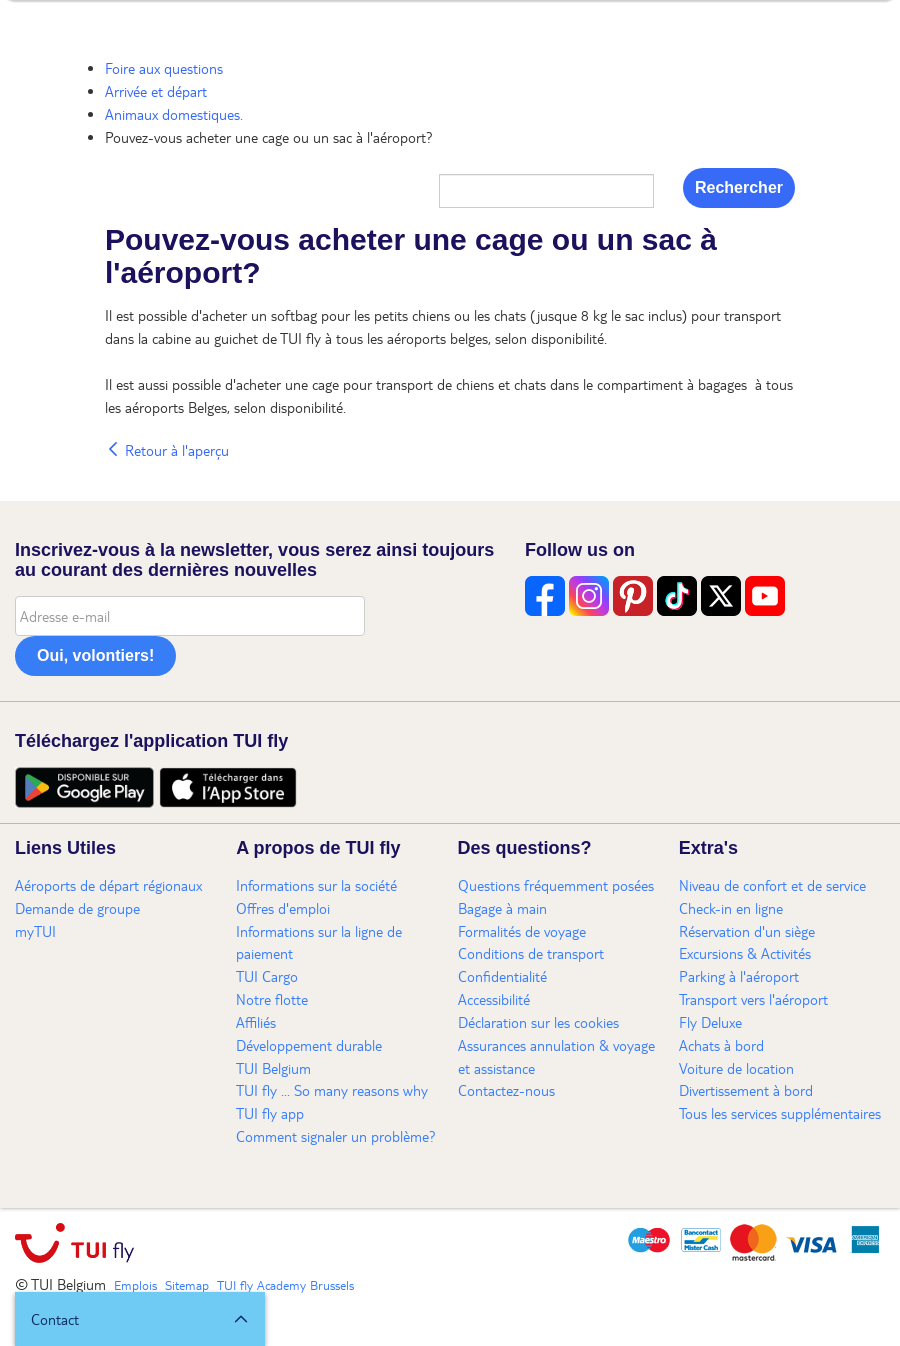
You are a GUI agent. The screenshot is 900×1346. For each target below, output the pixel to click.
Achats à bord (721, 1045)
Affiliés (256, 1022)
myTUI (35, 931)
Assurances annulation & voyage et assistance (556, 1056)
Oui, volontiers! (95, 655)
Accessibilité (494, 999)
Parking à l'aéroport (739, 976)
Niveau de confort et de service (772, 885)
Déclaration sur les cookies (538, 1022)
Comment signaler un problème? (336, 1136)
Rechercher (739, 187)
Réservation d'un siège (747, 931)
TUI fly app (270, 1113)
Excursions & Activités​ (745, 953)
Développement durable (309, 1045)
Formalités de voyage (522, 931)
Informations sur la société (316, 885)
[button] (140, 1319)
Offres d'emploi (283, 908)
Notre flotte (272, 999)
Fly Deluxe (710, 1022)
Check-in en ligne (731, 908)
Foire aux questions (164, 68)
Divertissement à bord (746, 1090)
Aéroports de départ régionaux (108, 885)
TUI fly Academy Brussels (285, 1285)
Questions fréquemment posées (556, 885)
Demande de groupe (77, 908)
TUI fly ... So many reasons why (332, 1090)
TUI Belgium (273, 1068)
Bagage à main (502, 908)
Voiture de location (736, 1068)
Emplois (135, 1285)
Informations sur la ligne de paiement (319, 942)
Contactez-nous (506, 1090)
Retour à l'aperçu (167, 450)
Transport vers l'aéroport (753, 999)
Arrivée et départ (156, 91)
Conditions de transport (531, 953)
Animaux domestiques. (174, 114)
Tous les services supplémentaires (780, 1113)
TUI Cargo (267, 976)
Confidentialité (502, 976)
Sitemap (187, 1285)
